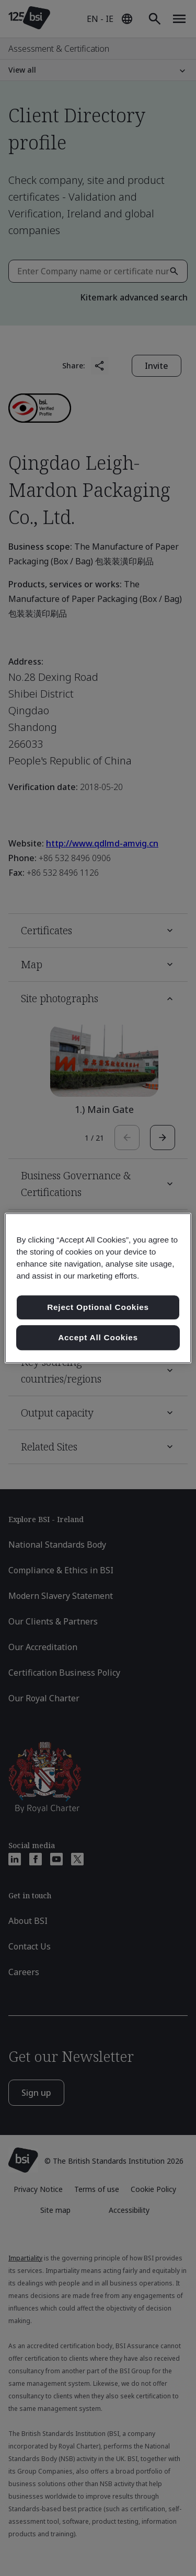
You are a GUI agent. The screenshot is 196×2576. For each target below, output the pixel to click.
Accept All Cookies (98, 1337)
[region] (98, 1288)
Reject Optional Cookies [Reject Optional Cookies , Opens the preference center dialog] (98, 1307)
